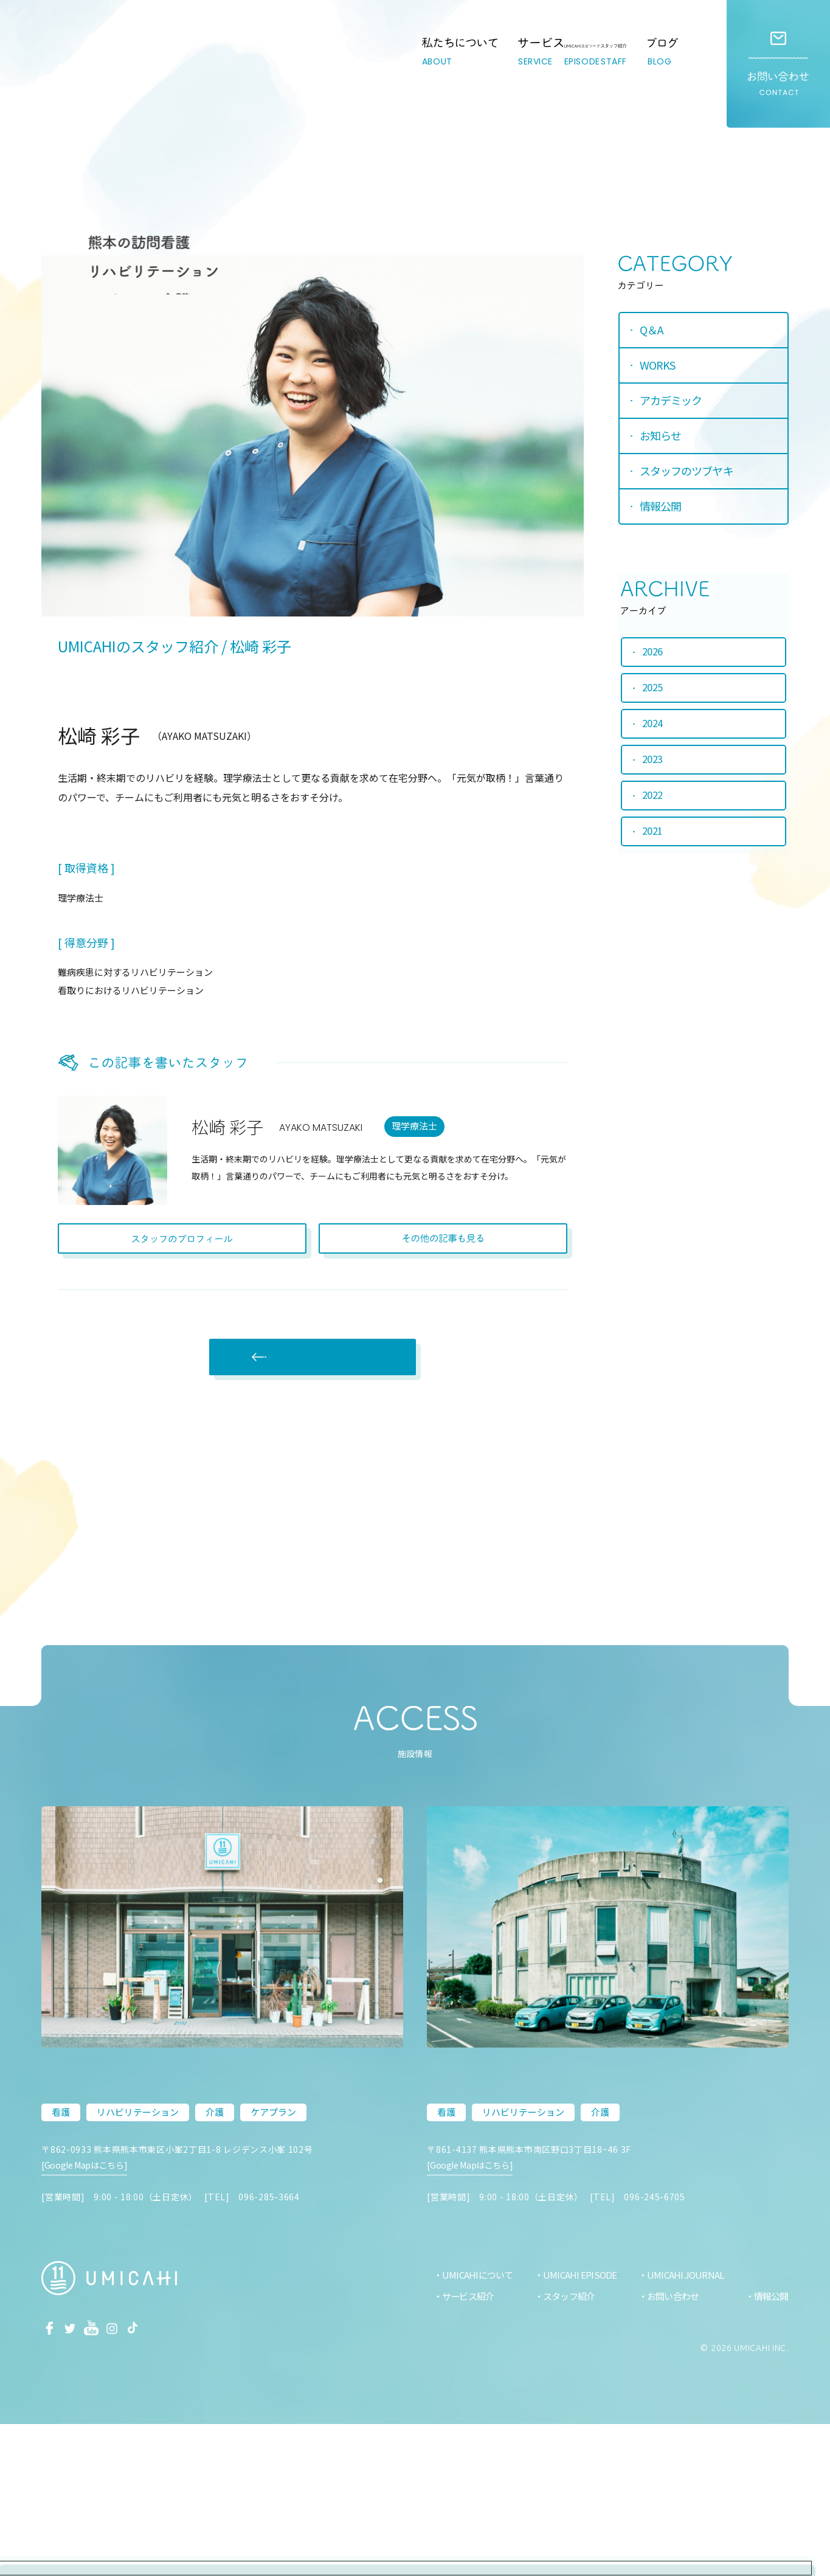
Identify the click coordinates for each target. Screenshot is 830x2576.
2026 (653, 650)
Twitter (77, 2477)
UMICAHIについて (468, 2426)
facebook (51, 2477)
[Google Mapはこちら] (89, 2328)
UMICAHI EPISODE (573, 2426)
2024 (653, 725)
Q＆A (653, 332)
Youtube (102, 2477)
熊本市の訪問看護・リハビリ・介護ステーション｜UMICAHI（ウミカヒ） (93, 76)
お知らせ (662, 438)
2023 (653, 762)
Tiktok (154, 2477)
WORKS (660, 368)
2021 (653, 836)
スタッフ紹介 (563, 2447)
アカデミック (673, 403)
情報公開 (662, 509)
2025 (653, 688)
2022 (653, 799)
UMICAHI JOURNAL (681, 2426)
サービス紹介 (458, 2447)
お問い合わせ (778, 64)
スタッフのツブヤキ (689, 474)
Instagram (128, 2477)
